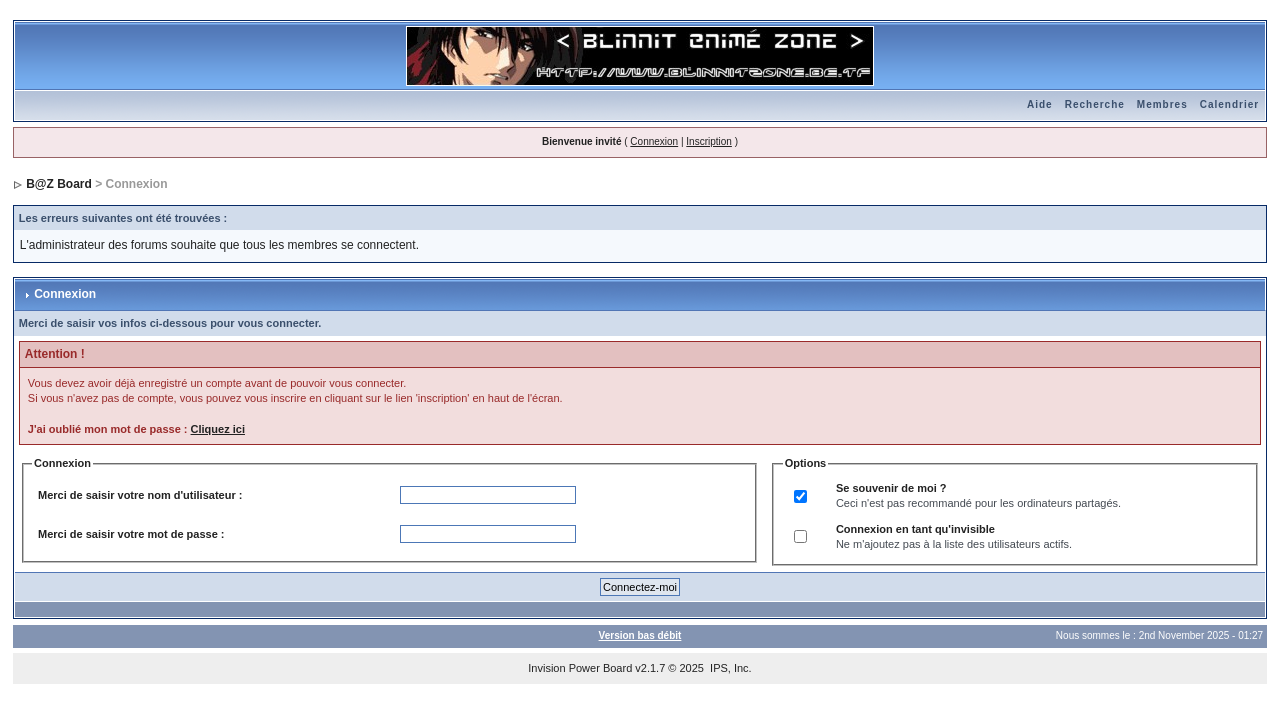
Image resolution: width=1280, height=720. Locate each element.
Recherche (1095, 104)
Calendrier (1229, 104)
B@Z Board (59, 184)
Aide (1040, 104)
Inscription (709, 141)
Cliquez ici (218, 429)
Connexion (654, 141)
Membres (1162, 104)
